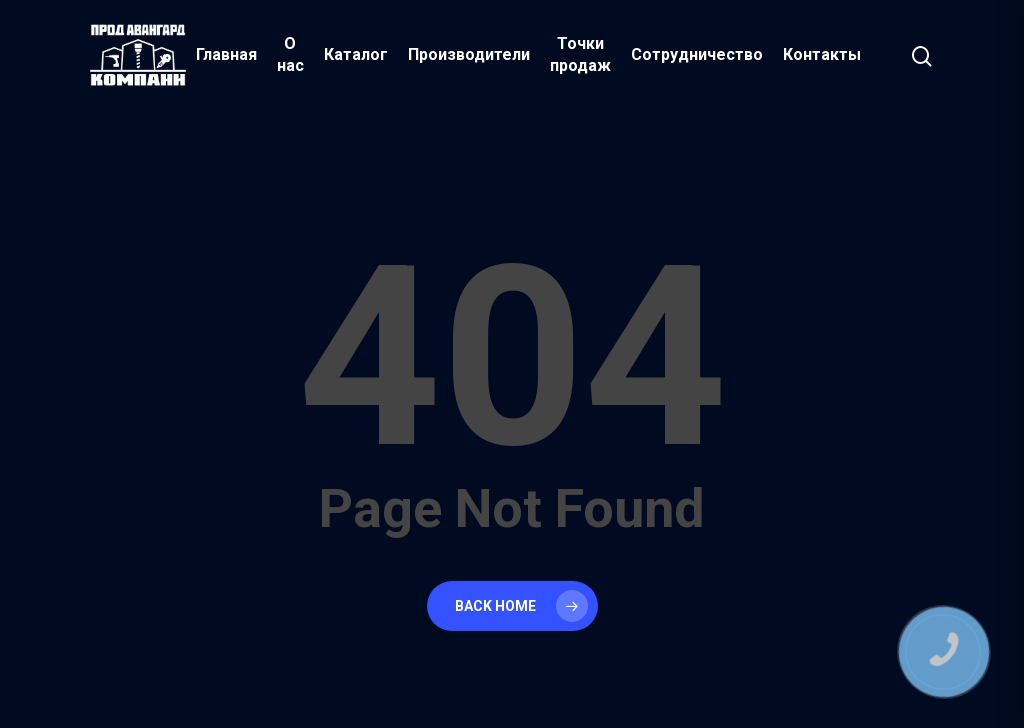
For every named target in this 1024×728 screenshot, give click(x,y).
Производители (469, 54)
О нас (290, 54)
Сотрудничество (697, 54)
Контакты (822, 54)
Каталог (356, 54)
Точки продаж (580, 54)
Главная (226, 54)
